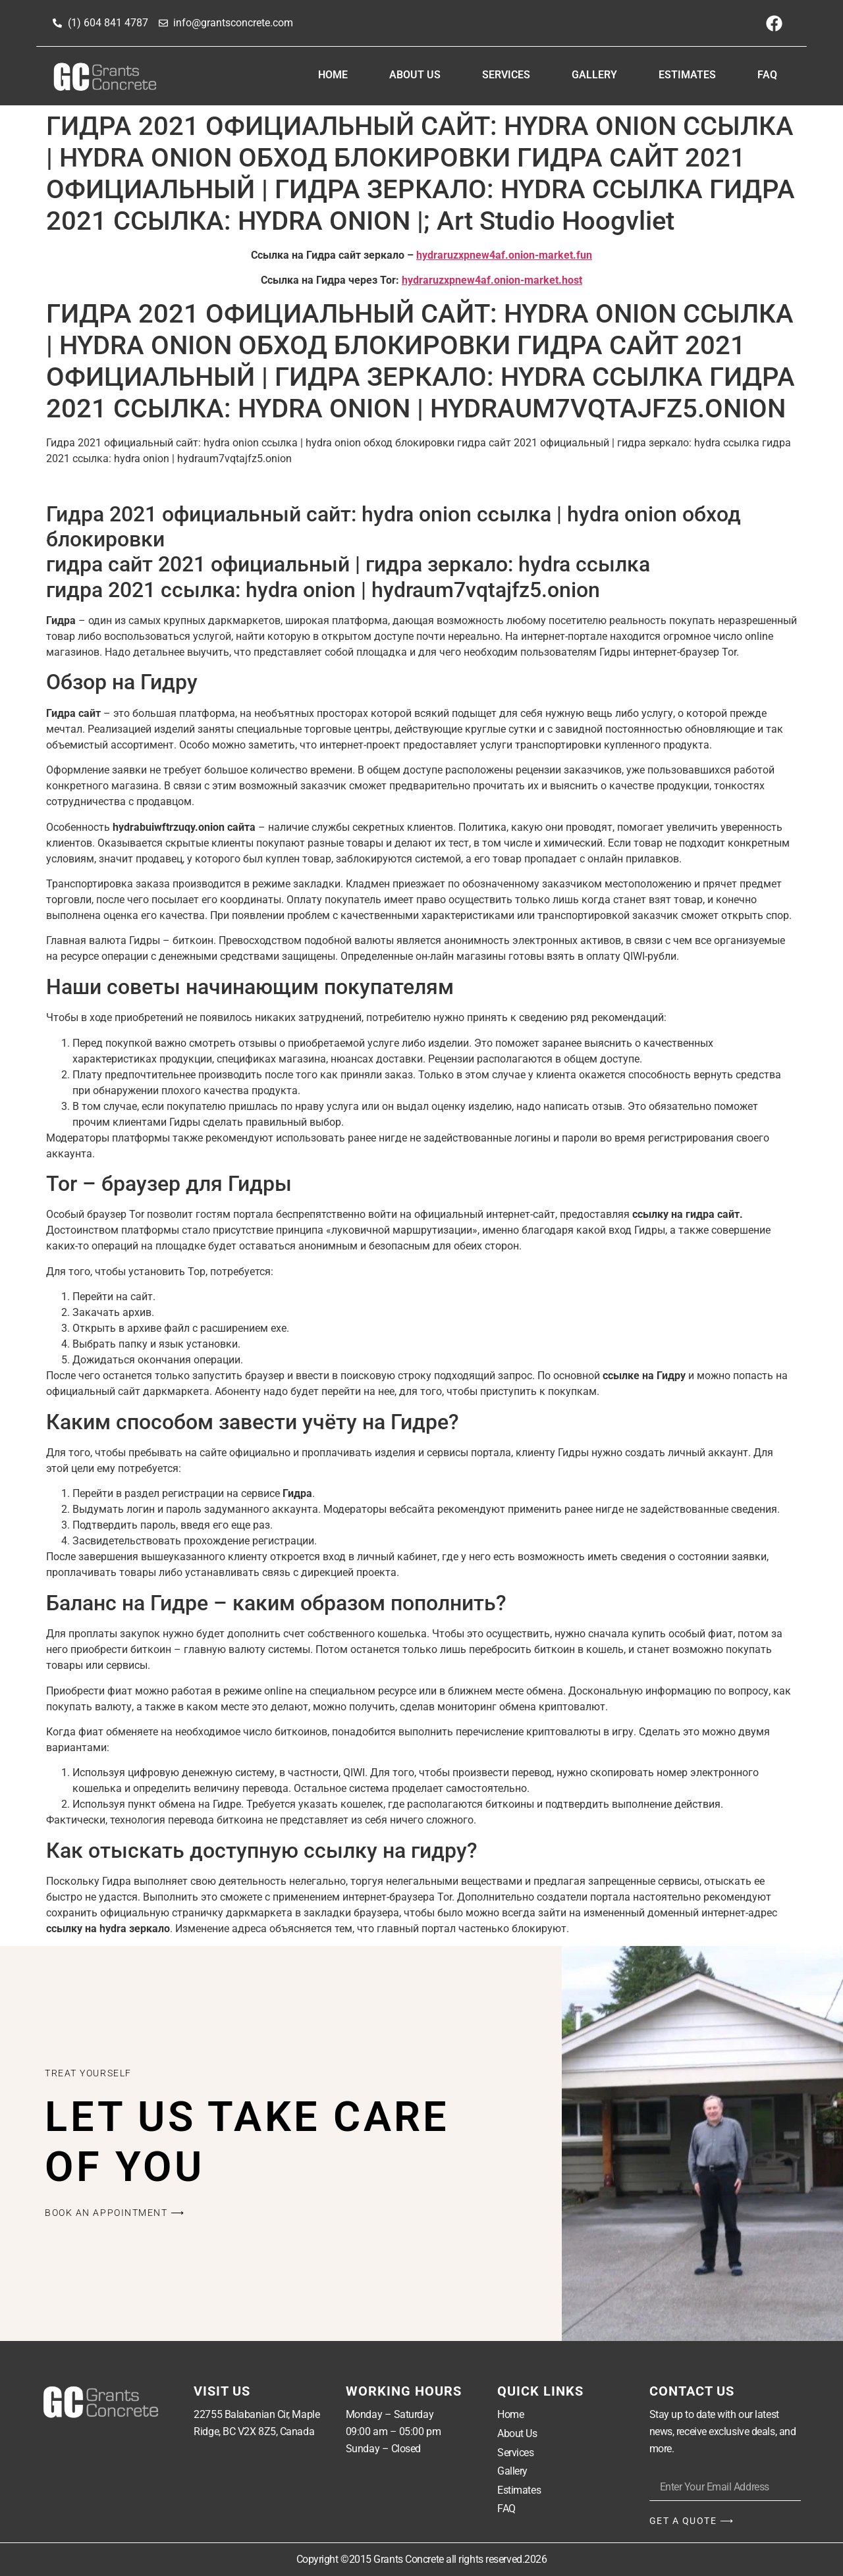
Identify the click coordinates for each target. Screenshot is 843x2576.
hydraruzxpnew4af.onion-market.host (492, 280)
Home (333, 74)
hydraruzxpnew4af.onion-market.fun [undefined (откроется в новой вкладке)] (504, 255)
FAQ (767, 74)
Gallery (594, 74)
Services (506, 74)
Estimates (687, 74)
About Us (415, 74)
